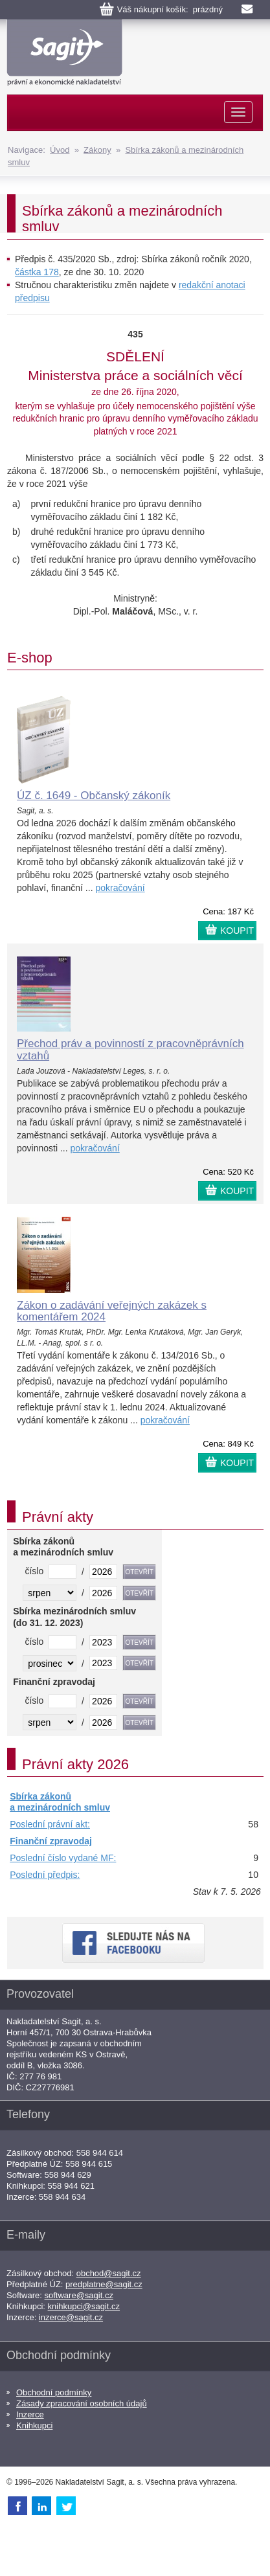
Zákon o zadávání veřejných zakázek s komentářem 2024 (112, 1311)
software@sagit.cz (79, 2295)
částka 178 (37, 272)
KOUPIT (237, 930)
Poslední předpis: (45, 1875)
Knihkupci (34, 2425)
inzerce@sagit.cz (71, 2317)
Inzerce (30, 2414)
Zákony (97, 150)
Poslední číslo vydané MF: (63, 1858)
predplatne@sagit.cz (103, 2284)
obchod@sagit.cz (108, 2273)
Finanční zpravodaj (51, 1841)
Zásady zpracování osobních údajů (81, 2403)
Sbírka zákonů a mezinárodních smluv (60, 1802)
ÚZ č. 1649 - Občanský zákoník (93, 795)
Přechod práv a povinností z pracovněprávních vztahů (130, 1049)
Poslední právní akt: (50, 1824)
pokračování (119, 888)
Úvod (59, 150)
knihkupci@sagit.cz (84, 2306)
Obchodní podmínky (53, 2392)
